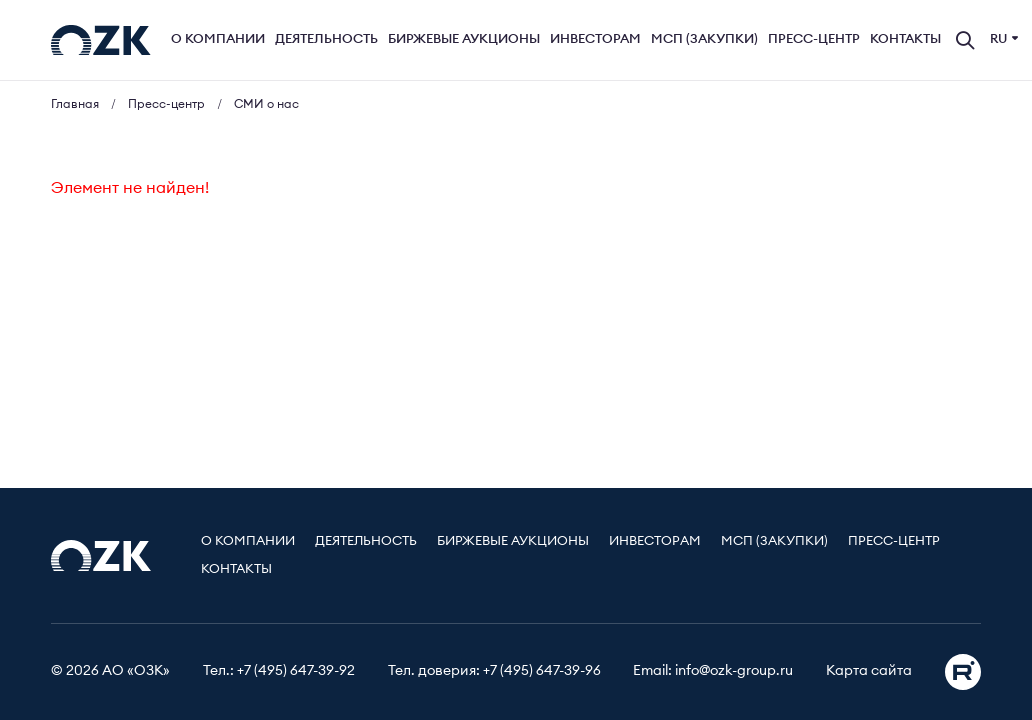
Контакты (905, 39)
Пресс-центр (814, 39)
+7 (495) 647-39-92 (296, 671)
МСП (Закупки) (704, 39)
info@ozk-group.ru (734, 671)
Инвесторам (595, 39)
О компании (218, 39)
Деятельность (326, 39)
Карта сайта (869, 671)
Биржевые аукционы (464, 39)
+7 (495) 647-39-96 (542, 671)
